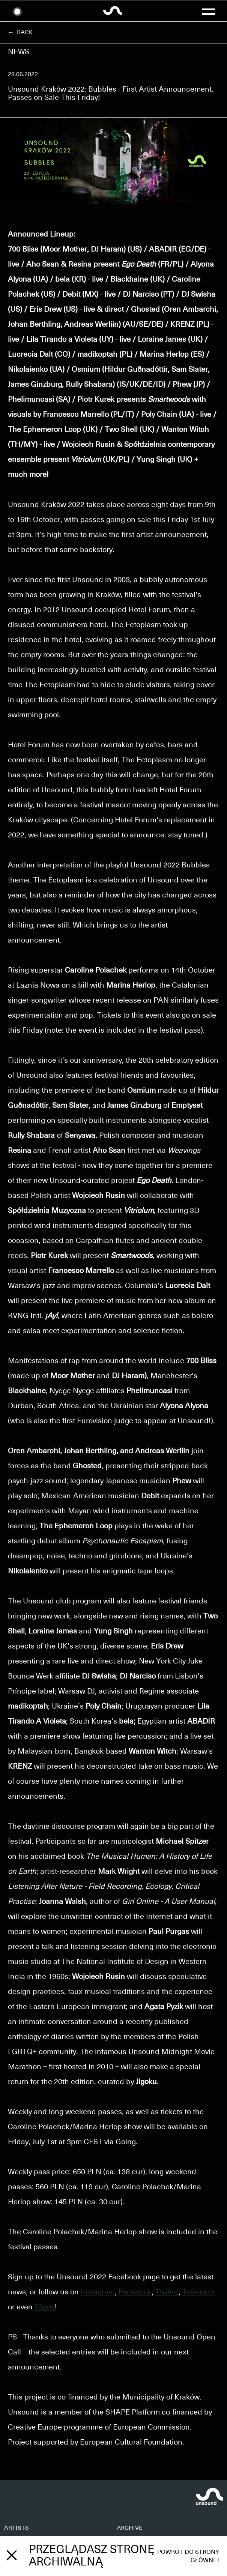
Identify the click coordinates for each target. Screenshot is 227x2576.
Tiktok (45, 2307)
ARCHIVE (130, 2528)
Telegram (198, 2292)
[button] (208, 10)
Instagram (98, 2292)
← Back (20, 32)
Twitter (167, 2292)
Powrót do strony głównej (188, 2556)
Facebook (135, 2292)
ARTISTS (16, 2528)
